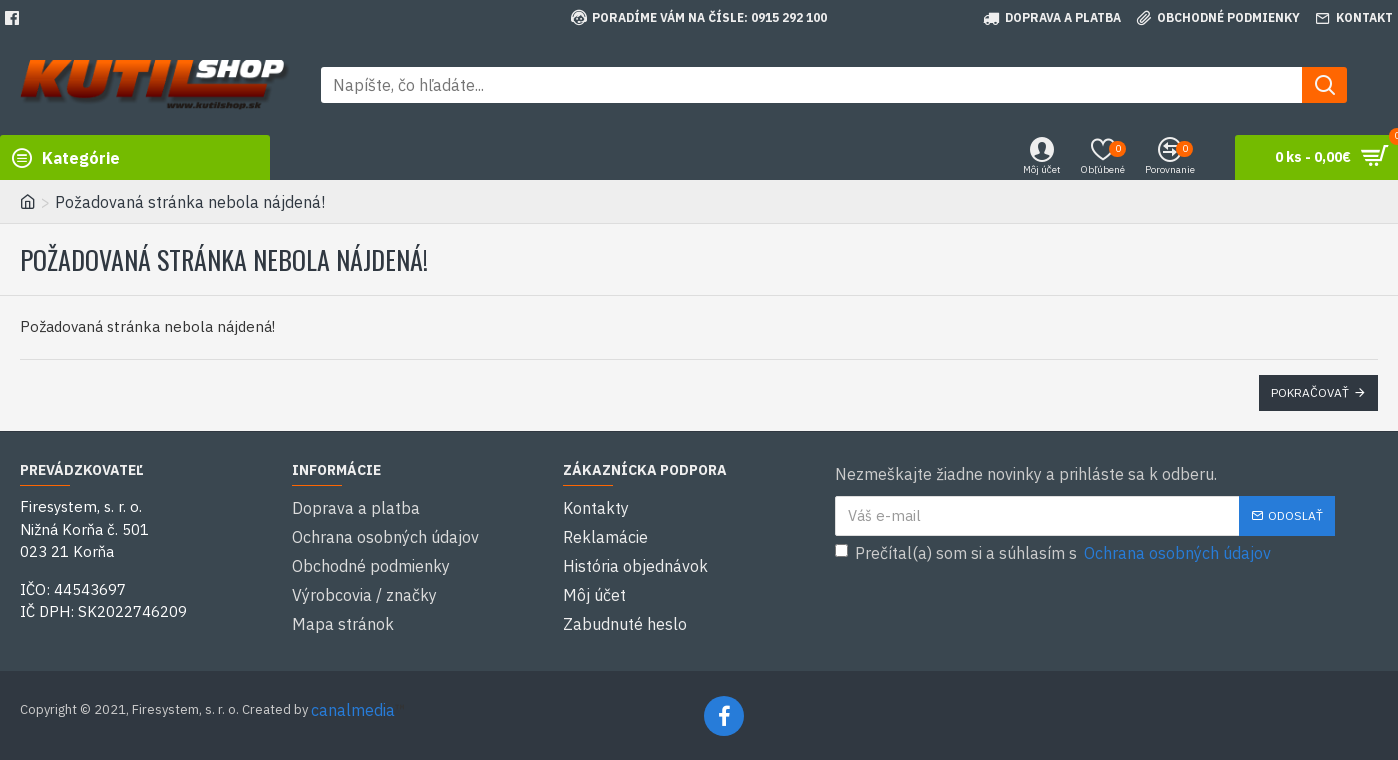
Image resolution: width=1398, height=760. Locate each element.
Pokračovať (1310, 392)
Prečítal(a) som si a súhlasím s (1054, 553)
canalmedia (353, 708)
